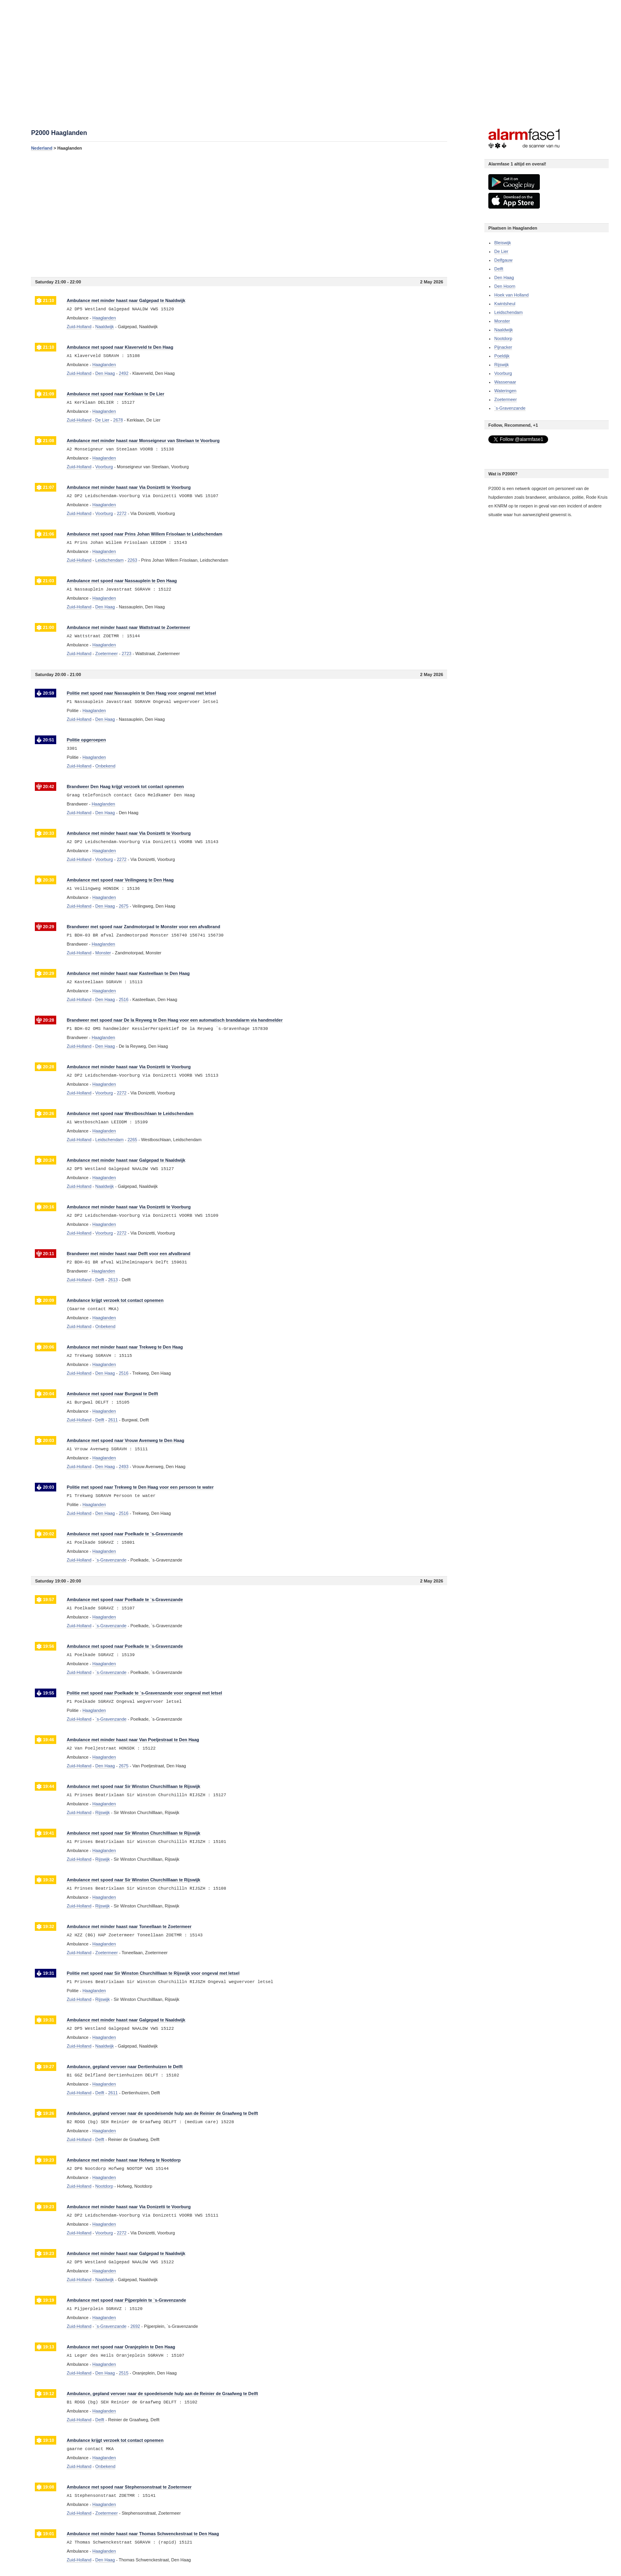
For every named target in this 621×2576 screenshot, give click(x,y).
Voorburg (503, 373)
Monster (502, 321)
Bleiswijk (502, 242)
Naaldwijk (503, 329)
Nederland (41, 148)
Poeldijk (502, 355)
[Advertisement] (239, 213)
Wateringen (505, 390)
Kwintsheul (504, 303)
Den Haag (504, 277)
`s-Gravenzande (510, 408)
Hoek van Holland (511, 295)
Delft (498, 268)
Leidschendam (508, 312)
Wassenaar (505, 382)
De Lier (501, 251)
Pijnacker (503, 347)
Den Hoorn (504, 286)
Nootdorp (503, 338)
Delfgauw (503, 260)
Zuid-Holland (79, 326)
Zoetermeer (505, 399)
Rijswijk (501, 364)
